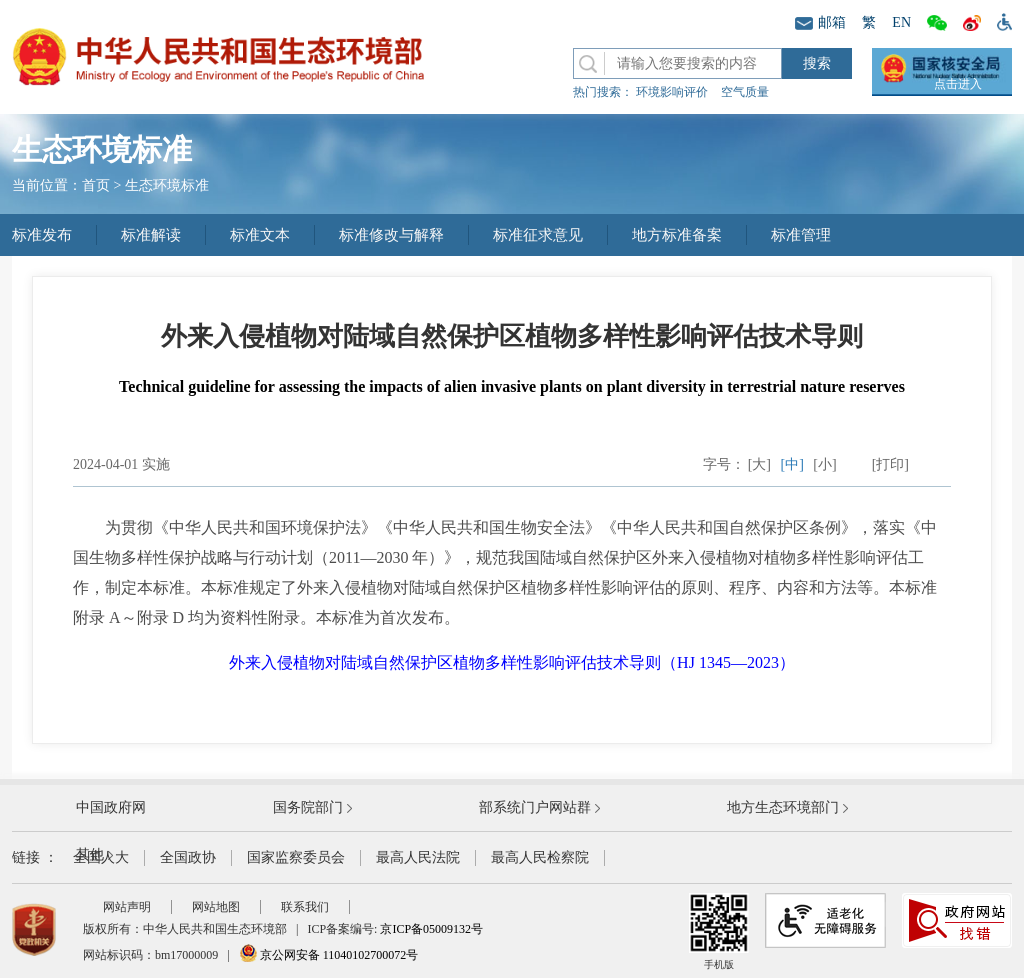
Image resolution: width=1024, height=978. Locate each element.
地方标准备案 (677, 235)
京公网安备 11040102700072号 (329, 955)
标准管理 (801, 235)
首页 (96, 185)
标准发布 (42, 235)
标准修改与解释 (391, 235)
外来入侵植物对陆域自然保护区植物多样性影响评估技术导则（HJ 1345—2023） (512, 662)
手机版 (719, 931)
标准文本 (260, 235)
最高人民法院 (418, 857)
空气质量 (745, 92)
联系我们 (305, 907)
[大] (759, 464)
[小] (824, 464)
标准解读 (151, 235)
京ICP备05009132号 (431, 929)
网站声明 (127, 907)
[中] (792, 464)
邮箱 (820, 22)
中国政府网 (111, 807)
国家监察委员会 (296, 857)
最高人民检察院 (540, 857)
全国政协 (188, 857)
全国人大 (101, 857)
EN (901, 22)
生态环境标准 (167, 185)
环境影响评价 (672, 92)
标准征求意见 (538, 235)
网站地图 (216, 907)
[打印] (890, 464)
